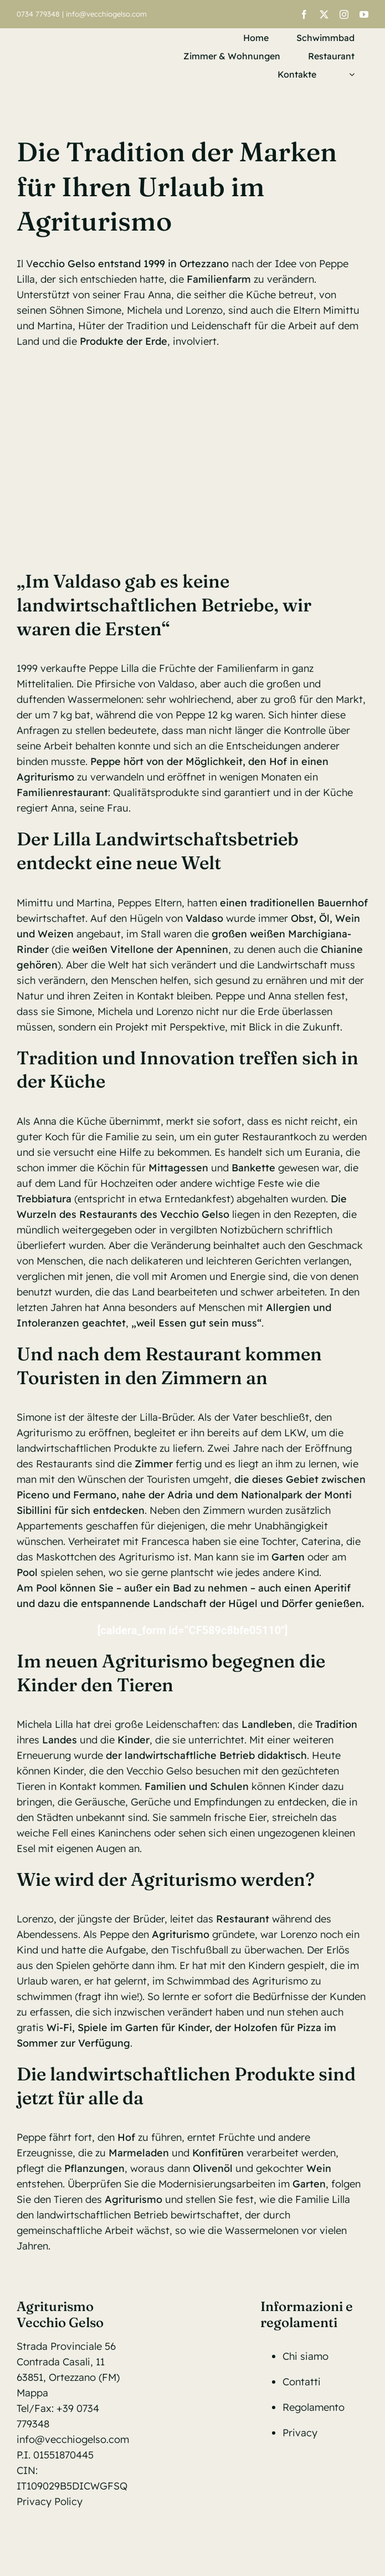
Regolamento (314, 2407)
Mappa (32, 2392)
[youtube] (364, 14)
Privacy (300, 2432)
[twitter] (324, 14)
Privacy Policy (50, 2501)
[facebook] (304, 14)
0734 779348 (38, 13)
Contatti (302, 2381)
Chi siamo (305, 2356)
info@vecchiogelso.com (106, 13)
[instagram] (344, 14)
